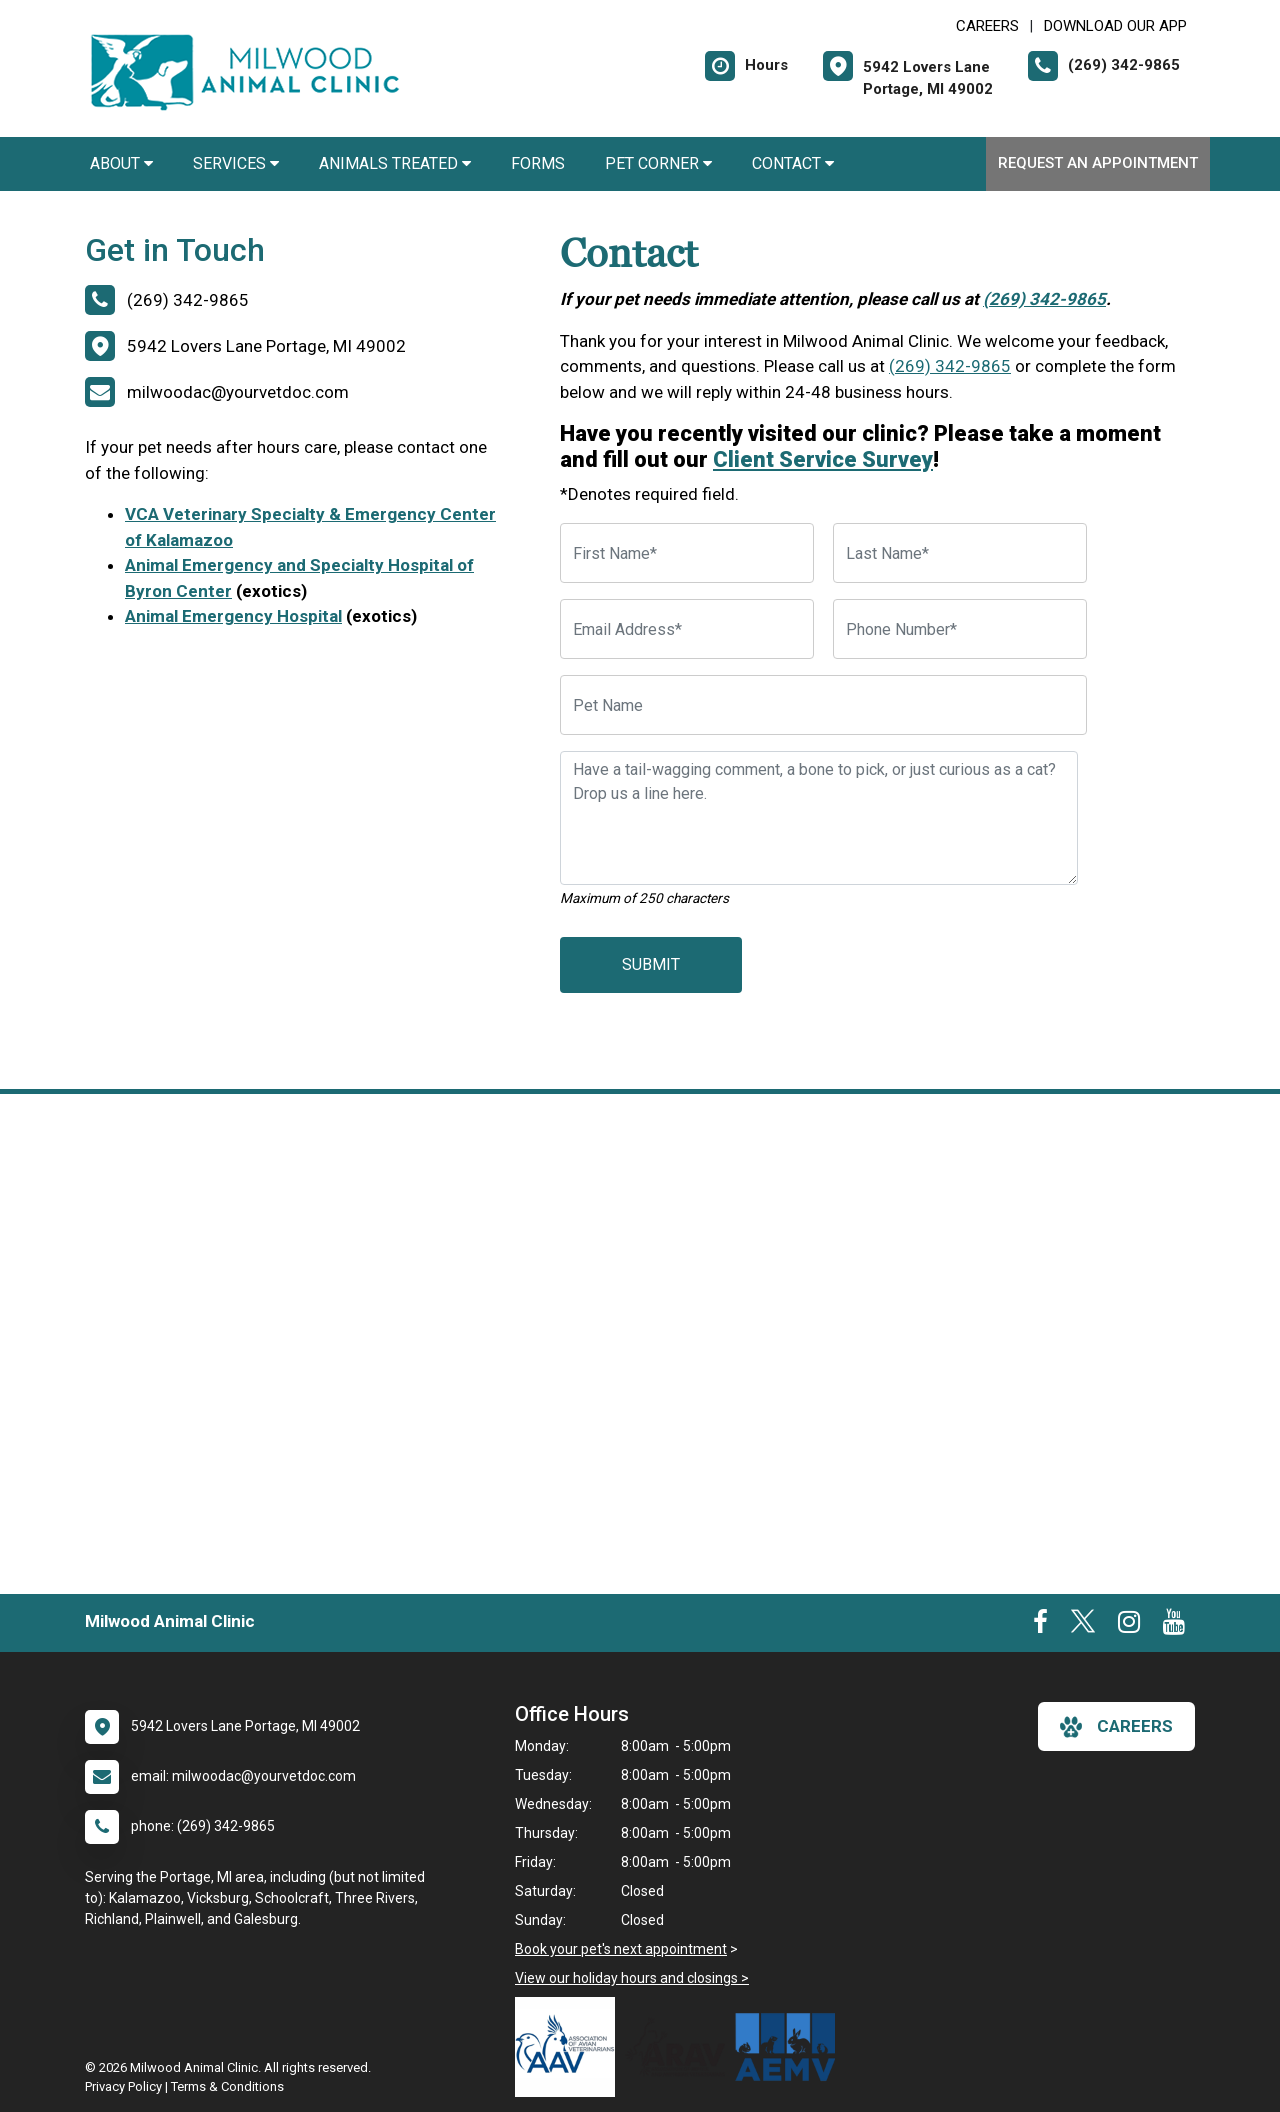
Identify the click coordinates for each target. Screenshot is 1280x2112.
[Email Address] (687, 629)
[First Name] (687, 553)
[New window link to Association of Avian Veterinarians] (570, 2047)
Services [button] (236, 163)
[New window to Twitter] (1083, 1626)
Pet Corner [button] (658, 163)
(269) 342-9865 (1044, 299)
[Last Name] (960, 553)
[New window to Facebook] (1040, 1626)
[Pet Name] (823, 705)
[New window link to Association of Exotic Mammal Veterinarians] (790, 2047)
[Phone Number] (960, 629)
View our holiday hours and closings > (632, 1978)
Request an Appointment (1098, 163)
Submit (651, 964)
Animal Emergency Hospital (233, 616)
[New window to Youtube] (1174, 1626)
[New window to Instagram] (1129, 1626)
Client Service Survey (823, 459)
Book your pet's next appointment (621, 1949)
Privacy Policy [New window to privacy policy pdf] (123, 2086)
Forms (538, 163)
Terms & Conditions (227, 2086)
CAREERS (987, 26)
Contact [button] (793, 163)
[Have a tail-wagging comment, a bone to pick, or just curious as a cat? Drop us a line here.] (819, 818)
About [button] (121, 163)
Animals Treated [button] (395, 163)
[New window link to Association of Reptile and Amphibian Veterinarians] (680, 2047)
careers (1116, 1727)
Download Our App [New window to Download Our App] (1115, 26)
